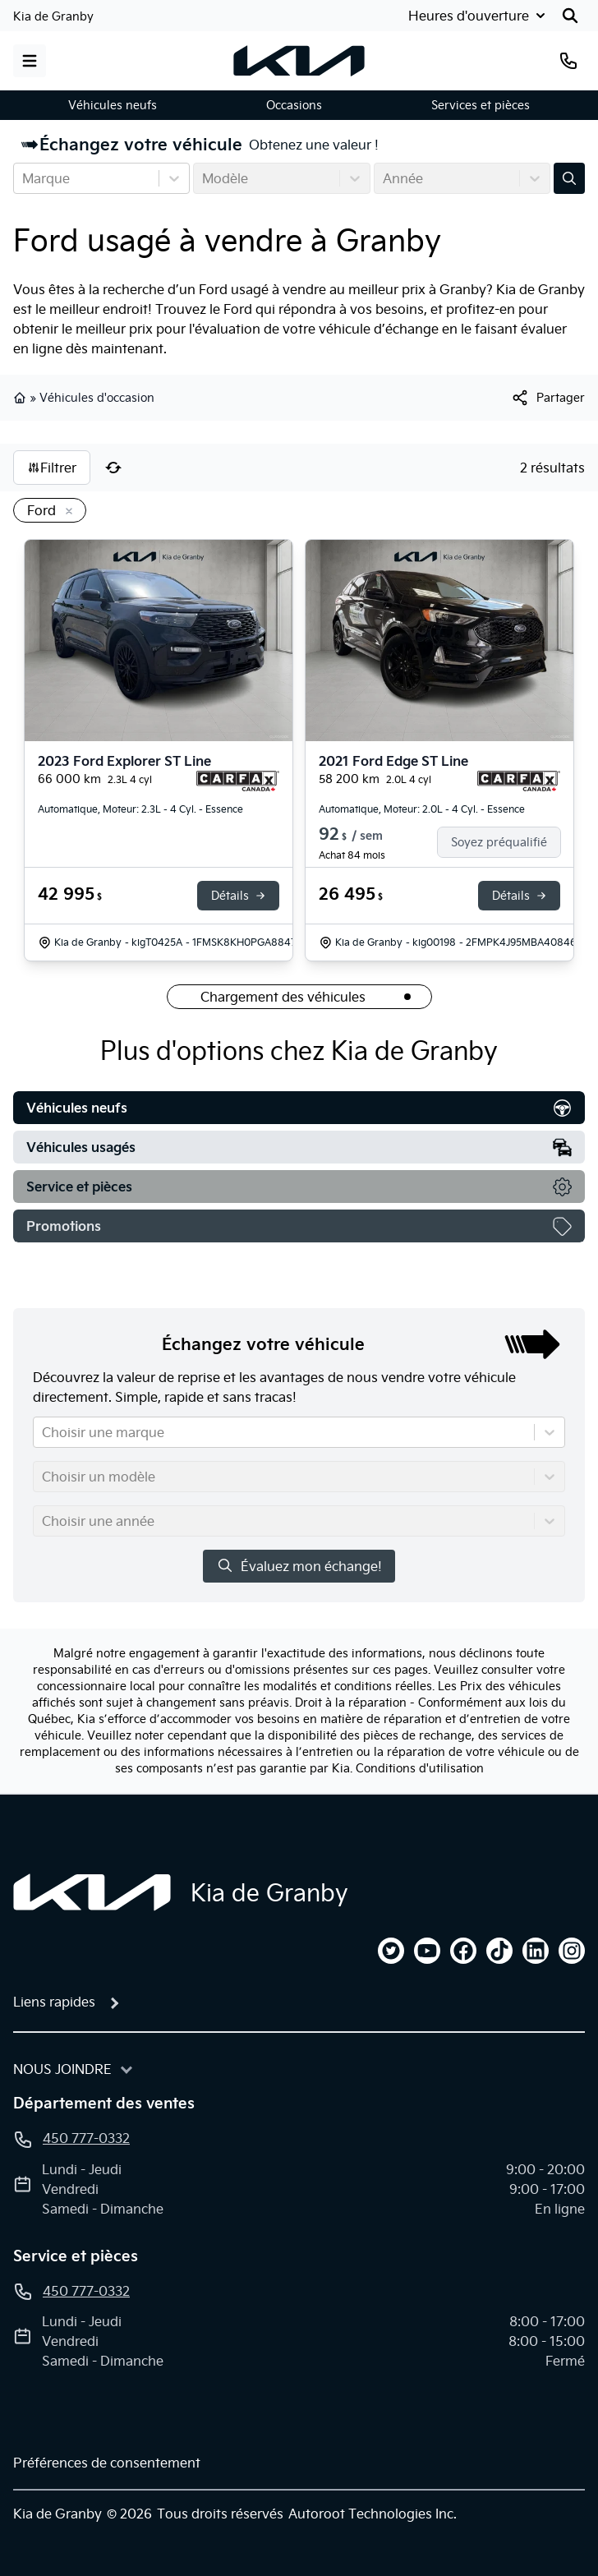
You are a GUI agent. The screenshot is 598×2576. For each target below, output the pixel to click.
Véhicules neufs (112, 105)
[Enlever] (65, 512)
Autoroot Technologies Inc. (372, 2514)
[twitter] (391, 1951)
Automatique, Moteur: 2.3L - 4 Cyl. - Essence (140, 809)
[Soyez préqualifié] (505, 842)
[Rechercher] (570, 15)
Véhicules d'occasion (96, 397)
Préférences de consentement (106, 2463)
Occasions (294, 105)
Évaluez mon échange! (299, 1565)
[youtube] (427, 1951)
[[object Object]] (547, 398)
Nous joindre (62, 2069)
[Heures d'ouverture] (478, 15)
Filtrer (51, 468)
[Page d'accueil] (92, 1892)
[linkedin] (535, 1951)
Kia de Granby (53, 16)
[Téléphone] (568, 60)
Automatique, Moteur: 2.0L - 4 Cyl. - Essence (422, 809)
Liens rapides (54, 2002)
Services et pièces (480, 105)
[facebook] (463, 1951)
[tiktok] (499, 1951)
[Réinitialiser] (113, 467)
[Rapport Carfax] (237, 781)
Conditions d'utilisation (420, 1768)
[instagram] (572, 1951)
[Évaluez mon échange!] (569, 178)
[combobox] (23, 178)
